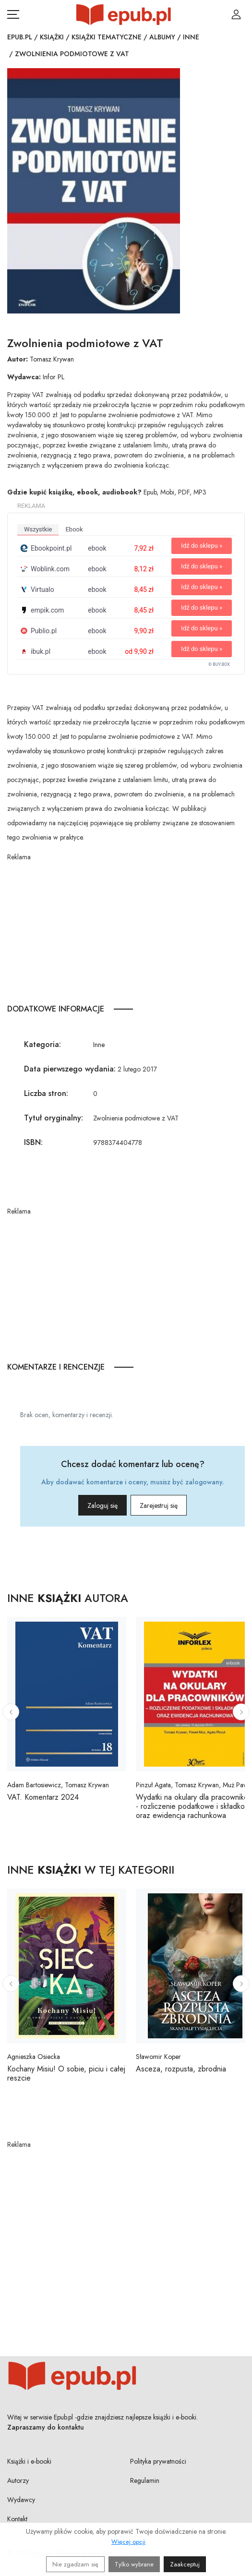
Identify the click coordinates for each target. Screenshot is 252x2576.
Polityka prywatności (158, 2461)
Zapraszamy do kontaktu (45, 2427)
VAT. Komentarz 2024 (43, 1797)
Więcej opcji (128, 2541)
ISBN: (33, 1142)
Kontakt (17, 2519)
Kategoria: (42, 1044)
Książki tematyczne (107, 37)
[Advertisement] (126, 929)
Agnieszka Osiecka (33, 2056)
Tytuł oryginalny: (53, 1117)
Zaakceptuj (185, 2564)
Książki (52, 37)
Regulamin (144, 2480)
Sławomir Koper (158, 2056)
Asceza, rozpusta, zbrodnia (181, 2068)
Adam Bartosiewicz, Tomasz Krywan (58, 1785)
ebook (74, 529)
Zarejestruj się (159, 1505)
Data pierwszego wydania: (70, 1068)
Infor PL (53, 377)
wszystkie (38, 529)
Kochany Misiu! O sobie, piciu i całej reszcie (66, 2073)
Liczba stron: (46, 1093)
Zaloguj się (102, 1505)
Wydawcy (21, 2499)
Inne (191, 37)
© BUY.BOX (219, 664)
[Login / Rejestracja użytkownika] (236, 14)
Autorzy (18, 2480)
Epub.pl (19, 37)
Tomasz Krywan (52, 359)
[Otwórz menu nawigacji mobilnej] (13, 14)
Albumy (162, 37)
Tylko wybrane (134, 2564)
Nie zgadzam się (75, 2564)
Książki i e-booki (29, 2461)
